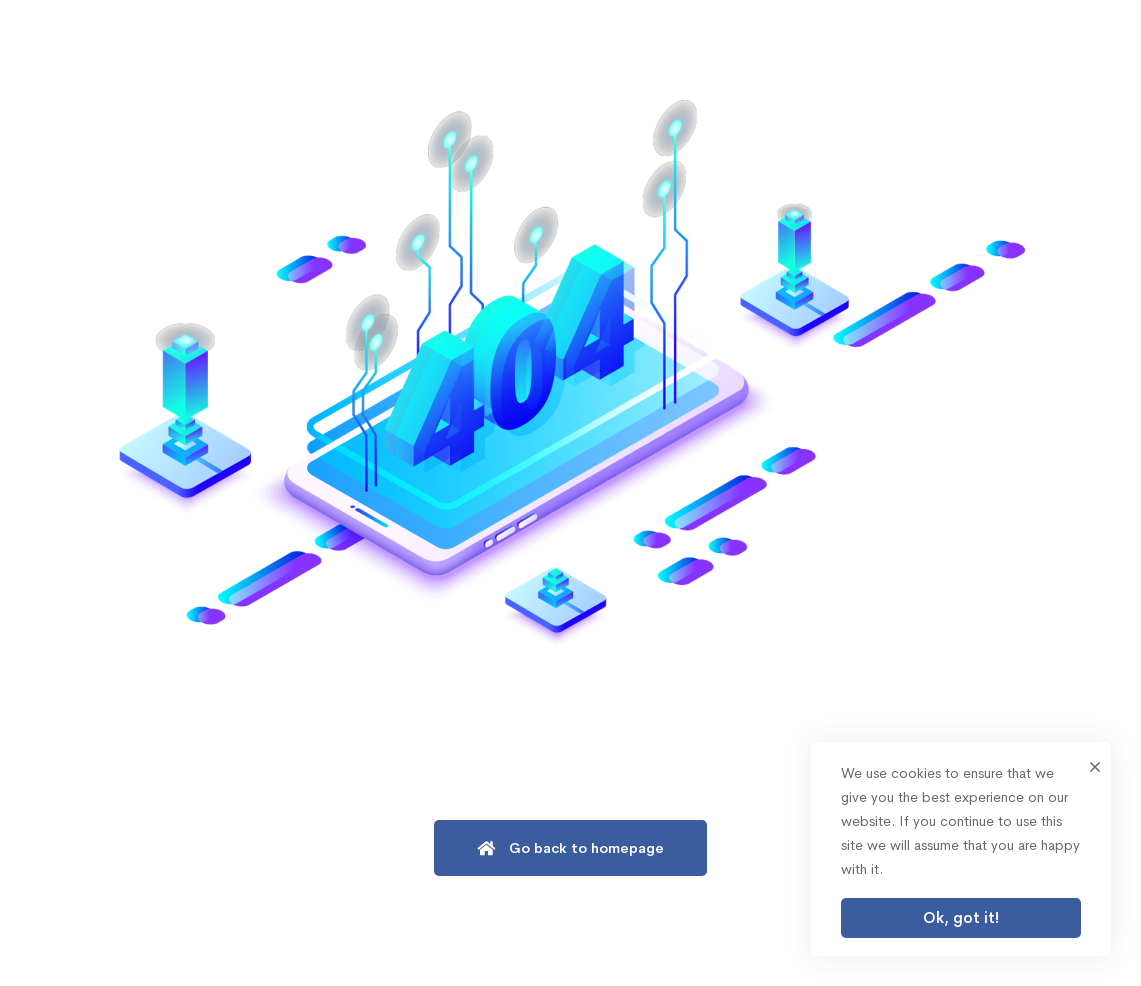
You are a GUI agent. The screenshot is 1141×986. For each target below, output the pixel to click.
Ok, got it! (961, 917)
